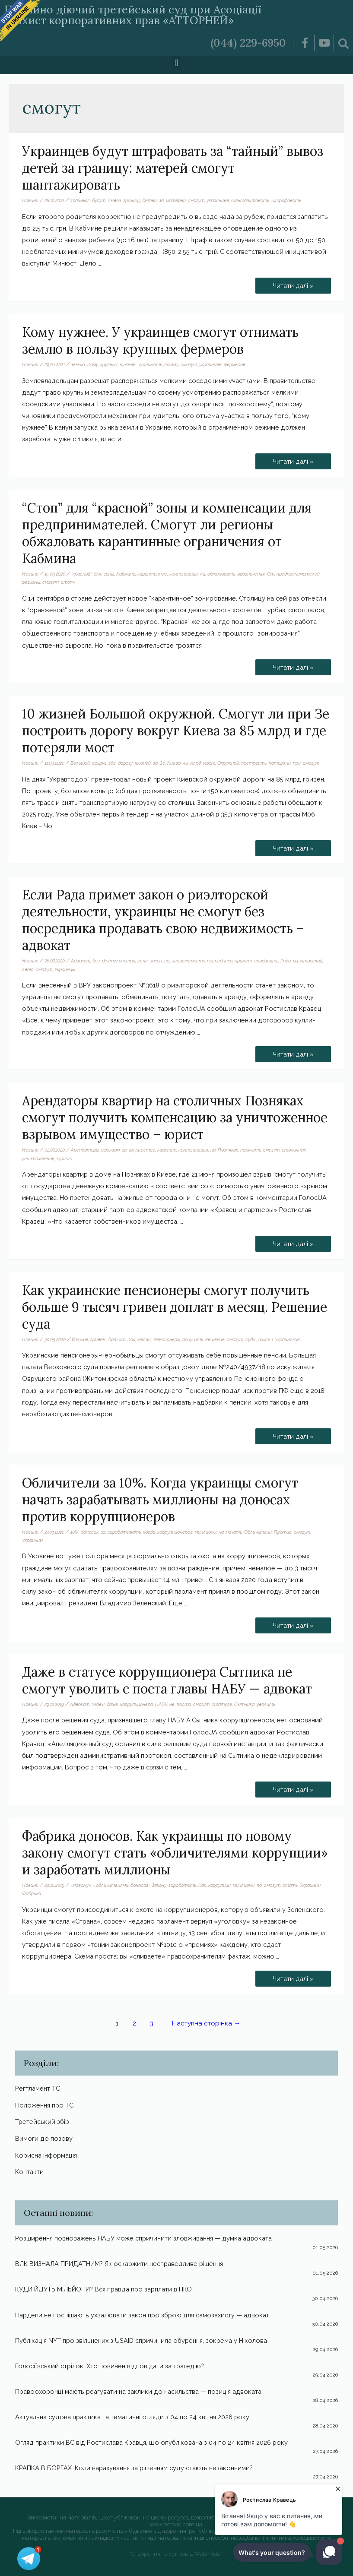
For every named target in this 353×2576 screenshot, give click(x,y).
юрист (64, 1158)
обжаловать (221, 573)
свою (28, 969)
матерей (176, 200)
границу (131, 200)
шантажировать (250, 200)
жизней (143, 763)
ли (202, 573)
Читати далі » (296, 283)
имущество (142, 1149)
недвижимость (188, 960)
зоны (109, 573)
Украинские (287, 1339)
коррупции (219, 1885)
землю (78, 364)
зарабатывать (124, 1532)
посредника (219, 960)
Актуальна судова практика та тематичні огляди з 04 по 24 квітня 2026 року (132, 2417)
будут (98, 200)
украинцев (218, 200)
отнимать (150, 364)
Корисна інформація (46, 2155)
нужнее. (128, 364)
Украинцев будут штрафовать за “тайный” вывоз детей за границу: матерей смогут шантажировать (172, 168)
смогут (196, 200)
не (166, 960)
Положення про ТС (44, 2105)
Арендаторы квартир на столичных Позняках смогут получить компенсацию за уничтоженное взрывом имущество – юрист (175, 1117)
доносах (90, 1532)
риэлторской (307, 960)
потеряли (280, 763)
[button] (176, 63)
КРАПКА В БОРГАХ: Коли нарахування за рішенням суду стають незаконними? (134, 2468)
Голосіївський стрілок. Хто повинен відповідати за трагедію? (109, 2366)
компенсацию (193, 1149)
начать (234, 1532)
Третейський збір (42, 2121)
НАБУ (161, 1704)
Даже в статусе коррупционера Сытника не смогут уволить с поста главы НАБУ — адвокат (167, 1680)
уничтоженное (38, 1158)
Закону (159, 1885)
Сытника (244, 1704)
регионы (31, 582)
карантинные (152, 573)
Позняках (228, 1149)
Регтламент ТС (37, 2088)
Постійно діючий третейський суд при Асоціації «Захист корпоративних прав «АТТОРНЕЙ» (132, 15)
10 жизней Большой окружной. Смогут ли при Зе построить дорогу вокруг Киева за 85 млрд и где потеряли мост (175, 731)
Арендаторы (85, 1149)
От (270, 573)
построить (254, 763)
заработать (182, 1885)
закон (156, 960)
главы (98, 1704)
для (98, 573)
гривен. (98, 1339)
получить (250, 1149)
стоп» (68, 582)
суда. (250, 1339)
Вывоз (114, 200)
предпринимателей (298, 573)
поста (184, 1704)
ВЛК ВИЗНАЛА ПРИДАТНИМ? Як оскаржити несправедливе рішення (119, 2263)
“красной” (81, 573)
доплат (116, 1339)
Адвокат (80, 960)
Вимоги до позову (44, 2138)
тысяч (265, 1339)
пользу (171, 364)
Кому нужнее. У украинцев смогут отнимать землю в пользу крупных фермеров (160, 340)
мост (209, 763)
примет (243, 960)
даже (112, 1704)
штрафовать (286, 200)
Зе (162, 763)
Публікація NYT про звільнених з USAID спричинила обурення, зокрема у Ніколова (141, 2340)
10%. (74, 1532)
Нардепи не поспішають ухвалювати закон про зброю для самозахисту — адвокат (142, 2315)
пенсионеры (167, 1339)
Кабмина (125, 573)
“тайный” (80, 200)
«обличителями (110, 1885)
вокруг (99, 763)
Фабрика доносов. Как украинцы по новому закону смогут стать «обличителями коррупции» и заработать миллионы (175, 1853)
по (259, 1885)
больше (80, 1339)
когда (149, 1532)
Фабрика (31, 1893)
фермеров (234, 364)
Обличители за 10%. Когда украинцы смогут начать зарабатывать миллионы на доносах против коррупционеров (160, 1500)
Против (283, 1532)
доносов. (139, 1885)
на (213, 1149)
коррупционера (136, 1704)
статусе (222, 1704)
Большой (80, 763)
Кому (92, 364)
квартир (166, 1149)
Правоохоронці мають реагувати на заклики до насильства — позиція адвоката (138, 2391)
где (112, 763)
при (297, 763)
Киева (174, 763)
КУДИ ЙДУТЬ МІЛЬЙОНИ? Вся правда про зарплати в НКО (103, 2289)
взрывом (110, 1149)
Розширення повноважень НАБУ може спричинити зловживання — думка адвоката (143, 2238)
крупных (109, 364)
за (161, 200)
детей (150, 200)
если (142, 960)
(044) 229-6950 (248, 43)
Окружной (228, 763)
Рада (285, 960)
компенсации (183, 573)
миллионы (205, 1532)
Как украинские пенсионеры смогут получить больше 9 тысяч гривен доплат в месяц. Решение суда (174, 1307)
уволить (266, 1704)
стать (290, 1885)
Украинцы (64, 969)
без (96, 960)
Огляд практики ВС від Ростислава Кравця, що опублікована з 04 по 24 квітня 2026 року (151, 2442)
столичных (294, 1149)
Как (131, 1339)
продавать (266, 960)
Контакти (29, 2171)
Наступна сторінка (206, 2023)
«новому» (80, 1885)
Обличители (258, 1532)
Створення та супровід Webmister (177, 2554)
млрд (195, 763)
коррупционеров (175, 1532)
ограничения (251, 573)
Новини (30, 200)
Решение (215, 1339)
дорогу (125, 763)
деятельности (118, 960)
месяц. (144, 1339)
